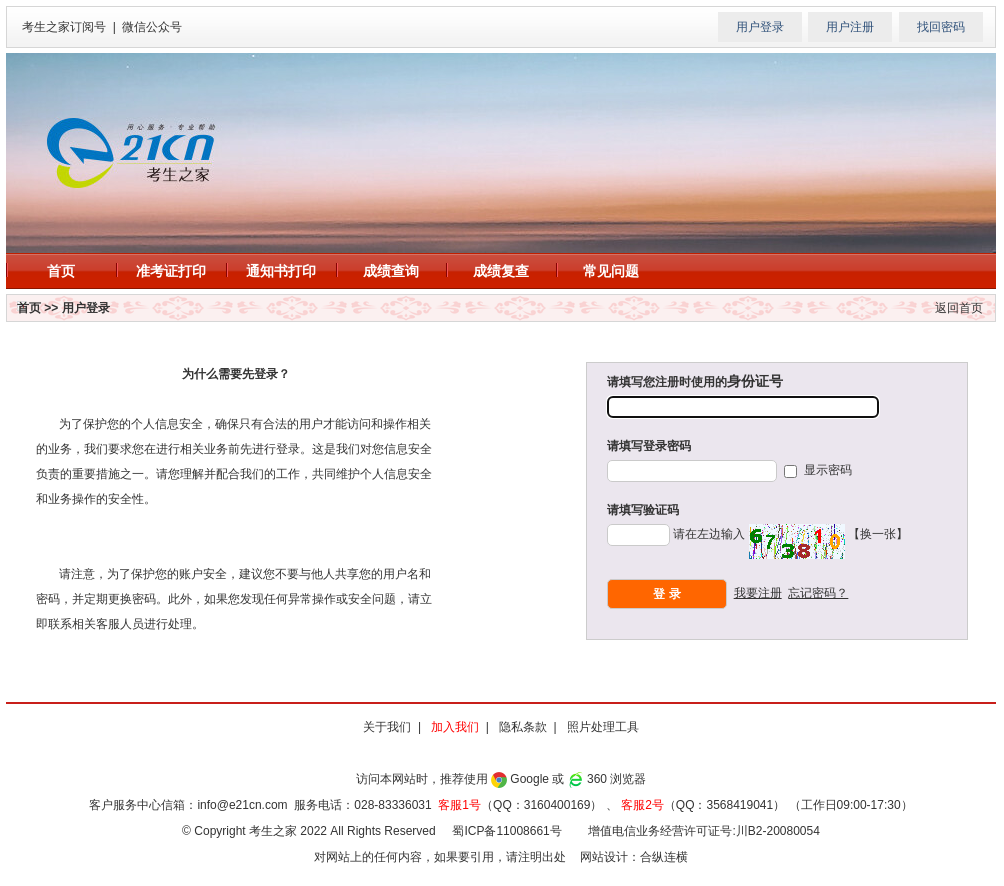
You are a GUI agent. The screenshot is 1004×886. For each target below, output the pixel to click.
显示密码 (825, 470)
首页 (61, 271)
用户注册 (850, 27)
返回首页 (959, 308)
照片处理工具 (603, 727)
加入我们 (455, 727)
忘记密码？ (818, 593)
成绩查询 (391, 271)
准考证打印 (171, 271)
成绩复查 (501, 271)
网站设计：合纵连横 (634, 857)
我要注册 (758, 593)
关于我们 (387, 727)
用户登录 (760, 27)
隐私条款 (523, 727)
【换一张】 (878, 534)
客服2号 (642, 805)
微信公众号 (152, 27)
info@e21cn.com (242, 805)
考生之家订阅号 (64, 27)
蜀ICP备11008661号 (506, 831)
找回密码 (941, 27)
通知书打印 (281, 271)
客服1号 (459, 805)
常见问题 (611, 271)
